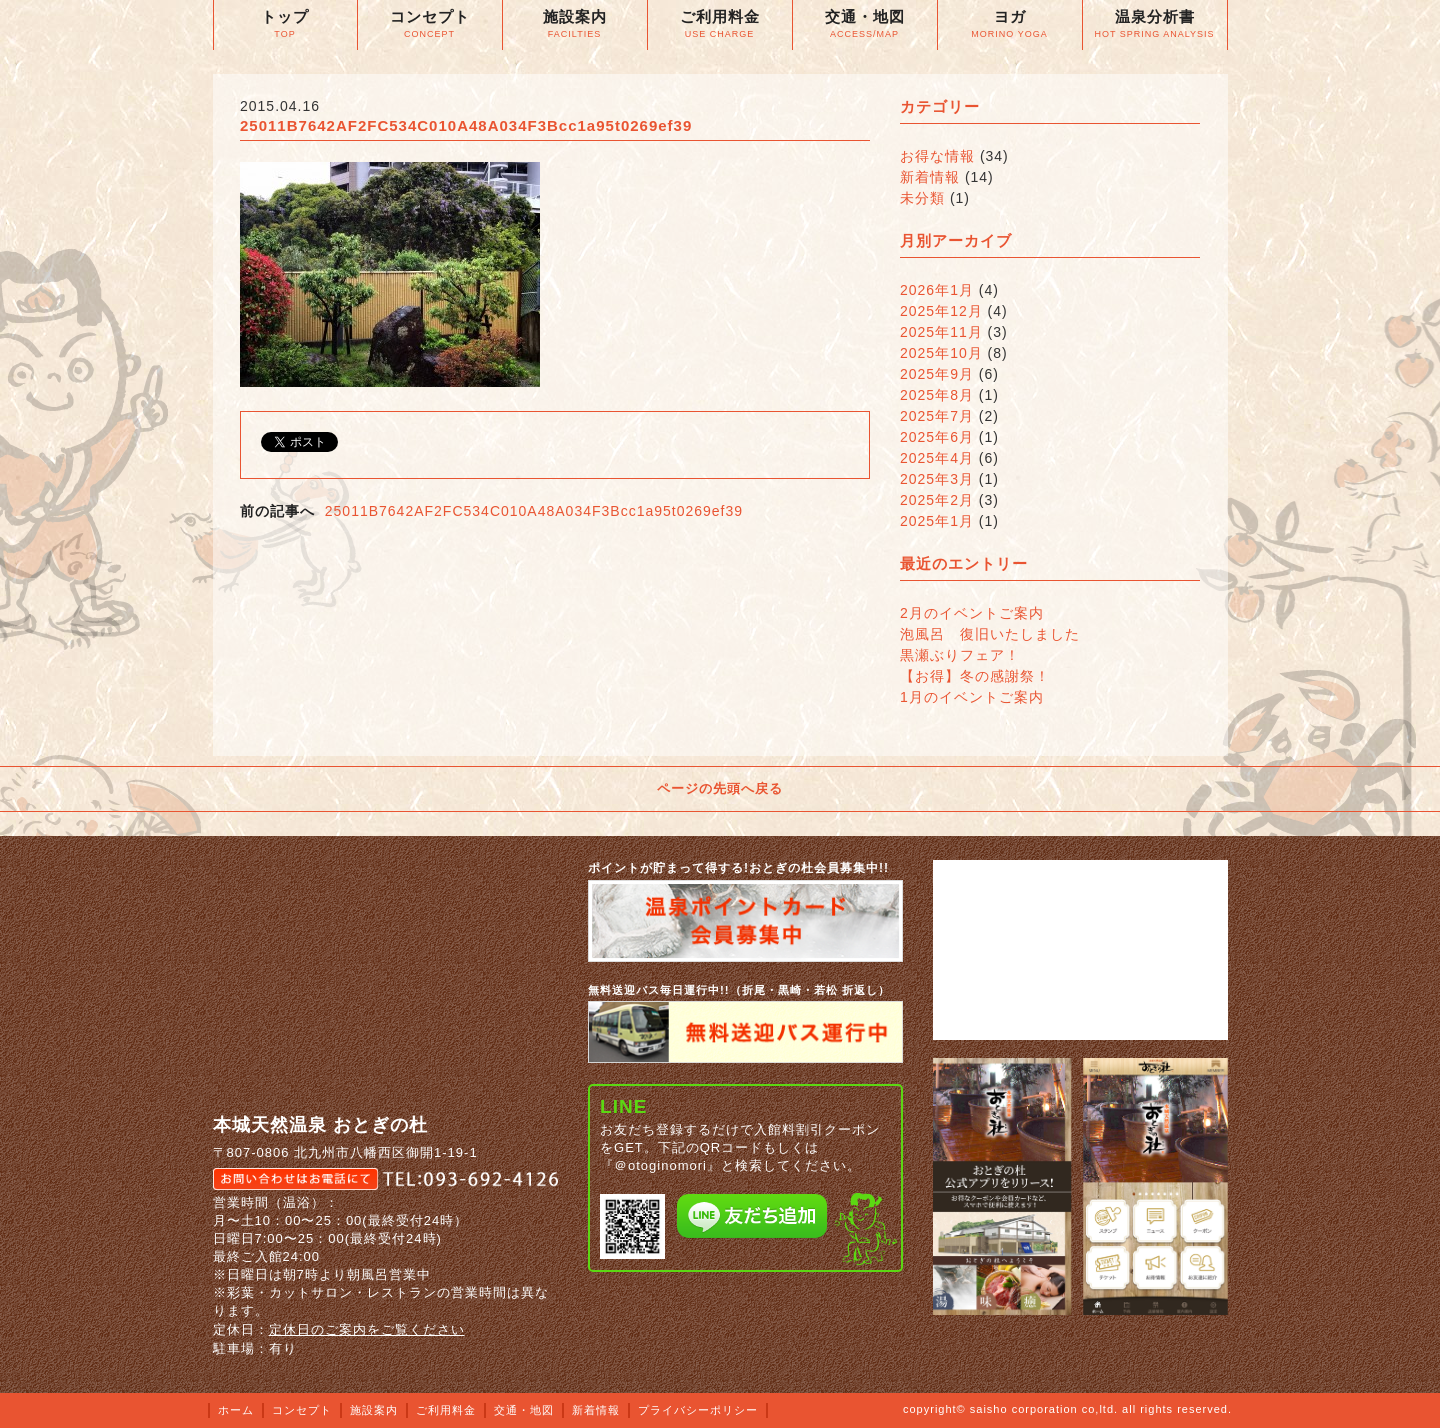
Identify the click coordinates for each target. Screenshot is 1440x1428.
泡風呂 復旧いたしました (990, 634)
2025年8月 (937, 395)
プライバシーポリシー (698, 1410)
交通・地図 (524, 1410)
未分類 (922, 198)
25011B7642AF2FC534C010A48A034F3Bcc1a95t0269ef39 (534, 511)
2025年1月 (937, 521)
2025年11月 (941, 332)
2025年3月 (937, 479)
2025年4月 (937, 458)
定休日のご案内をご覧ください (367, 1329)
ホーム (236, 1410)
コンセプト (302, 1410)
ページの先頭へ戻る (720, 788)
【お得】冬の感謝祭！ (975, 676)
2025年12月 (941, 311)
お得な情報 (937, 156)
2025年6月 (937, 437)
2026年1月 (937, 290)
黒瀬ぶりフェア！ (960, 655)
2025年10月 (941, 353)
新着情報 (930, 177)
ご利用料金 (446, 1410)
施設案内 (374, 1410)
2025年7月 (937, 416)
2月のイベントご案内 (972, 613)
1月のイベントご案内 (972, 697)
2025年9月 (937, 374)
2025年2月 (937, 500)
